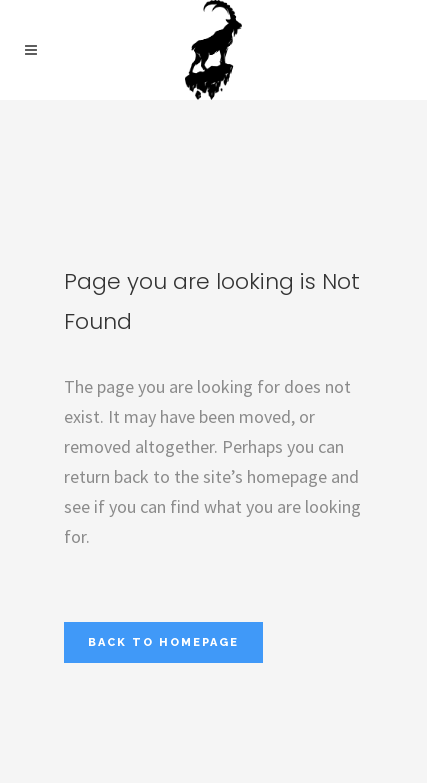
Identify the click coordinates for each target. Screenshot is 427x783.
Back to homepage (163, 642)
